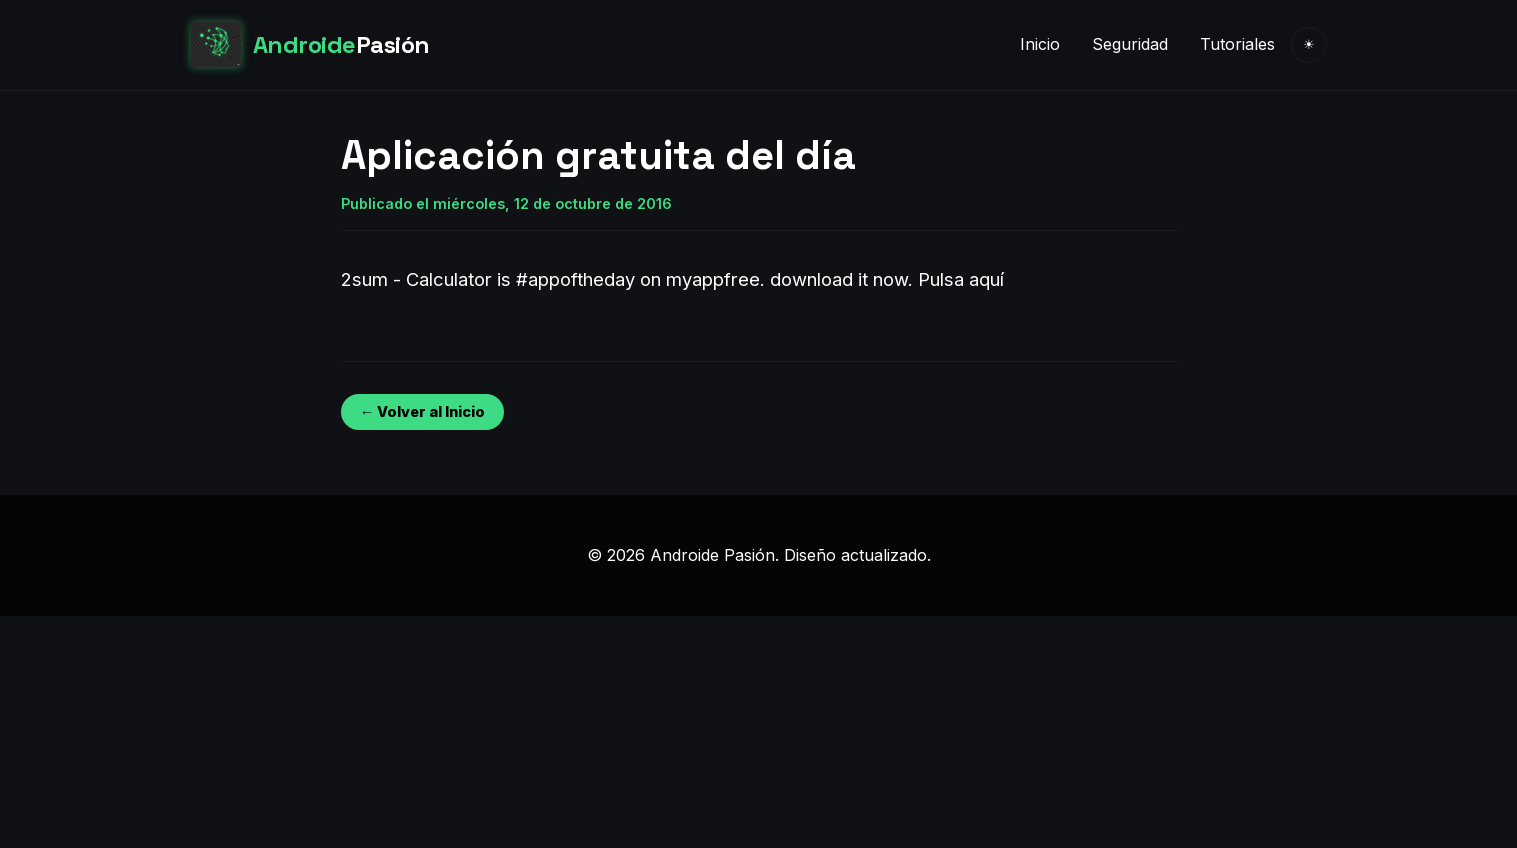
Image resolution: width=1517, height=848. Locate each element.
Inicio (1040, 44)
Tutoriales (1237, 44)
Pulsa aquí (961, 279)
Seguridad (1130, 44)
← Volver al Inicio (422, 411)
